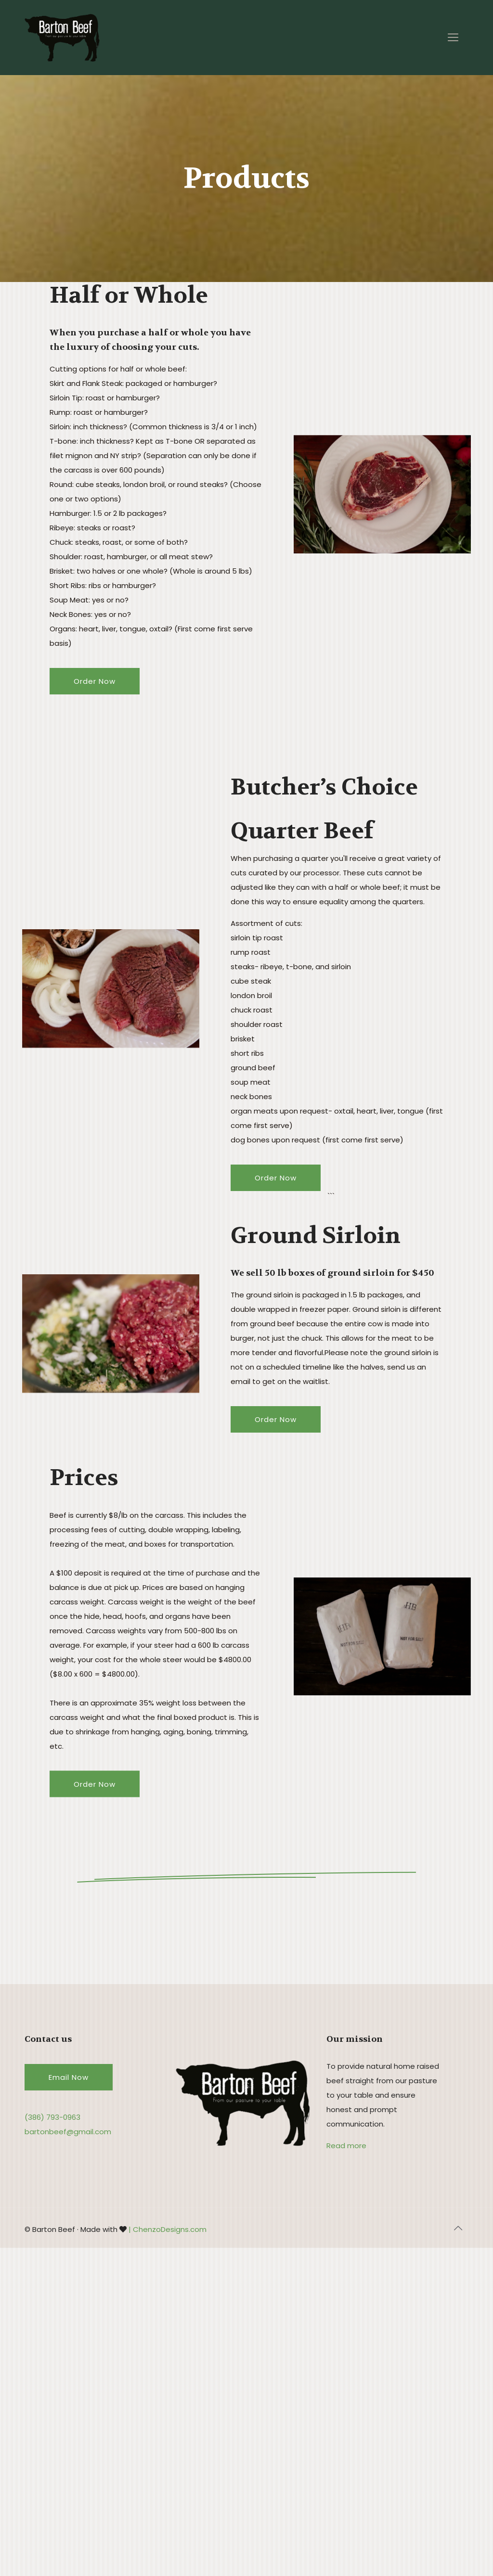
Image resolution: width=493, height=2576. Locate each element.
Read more (346, 2145)
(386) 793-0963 (52, 2117)
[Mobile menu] (453, 37)
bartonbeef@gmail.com (68, 2132)
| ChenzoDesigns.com (168, 2229)
